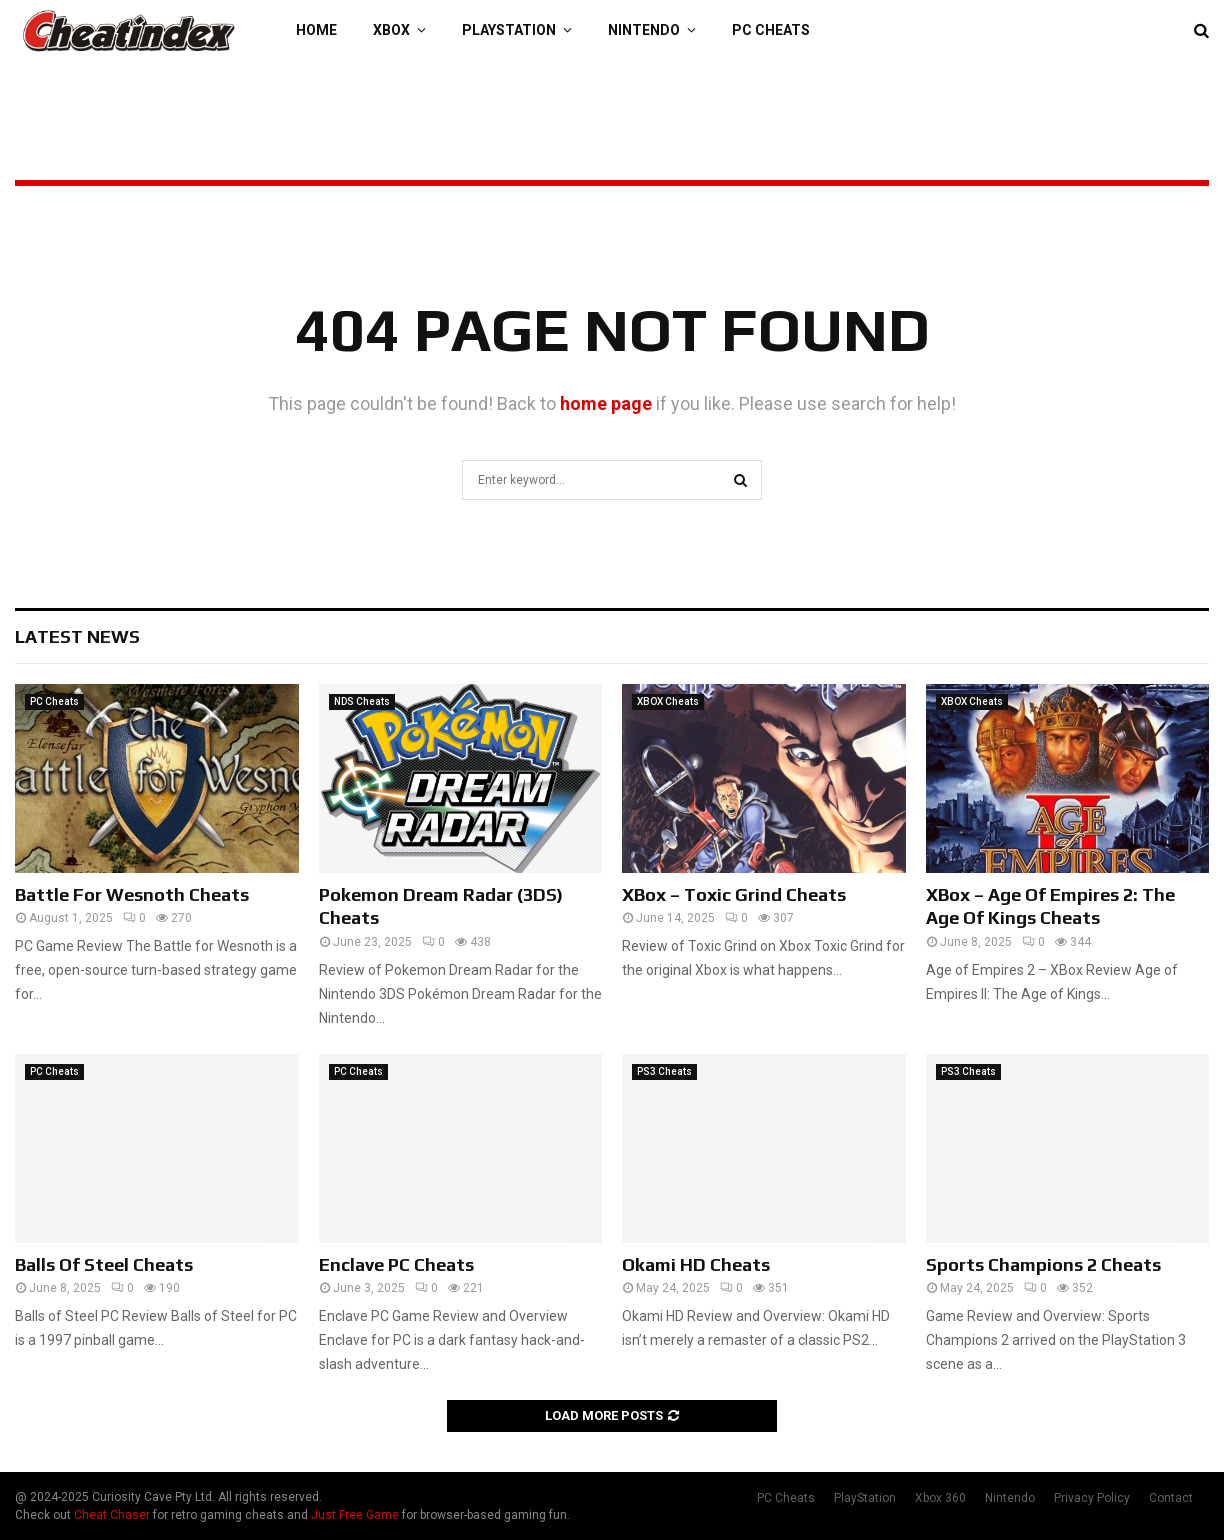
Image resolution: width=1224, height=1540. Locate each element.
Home (316, 30)
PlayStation (509, 30)
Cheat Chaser (112, 1515)
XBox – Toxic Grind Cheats (734, 894)
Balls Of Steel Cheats (104, 1264)
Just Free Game (355, 1515)
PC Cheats (771, 30)
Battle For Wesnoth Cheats (132, 894)
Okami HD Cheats (696, 1264)
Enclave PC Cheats (396, 1264)
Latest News (77, 636)
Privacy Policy (1092, 1498)
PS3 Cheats (664, 1071)
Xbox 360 (940, 1498)
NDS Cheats (362, 701)
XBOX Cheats (668, 701)
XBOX (391, 30)
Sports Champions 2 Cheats (1043, 1264)
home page (606, 403)
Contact (1171, 1498)
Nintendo (644, 30)
